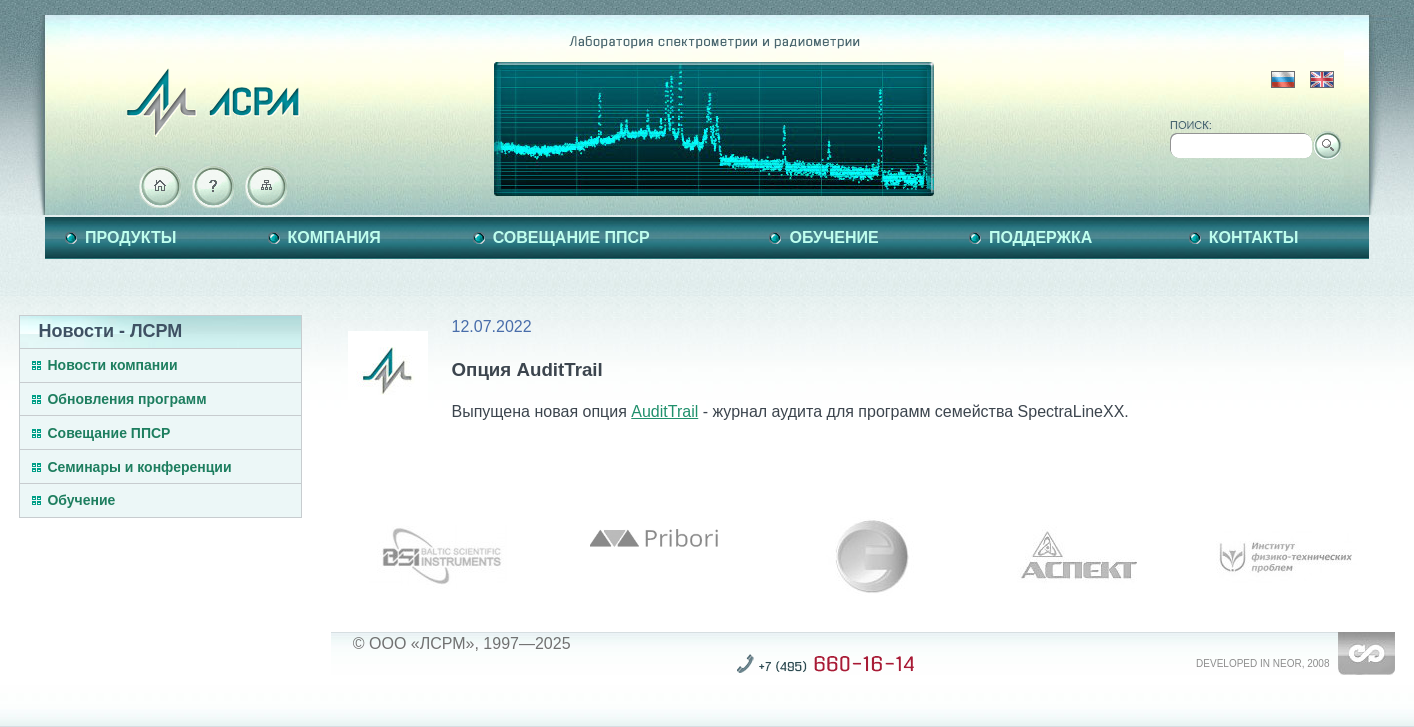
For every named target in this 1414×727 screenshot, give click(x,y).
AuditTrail (664, 411)
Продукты (130, 237)
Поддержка (1040, 237)
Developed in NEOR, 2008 (1262, 663)
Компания (334, 237)
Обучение (833, 237)
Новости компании (112, 365)
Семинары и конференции (139, 467)
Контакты (1254, 237)
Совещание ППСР (571, 237)
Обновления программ (126, 399)
